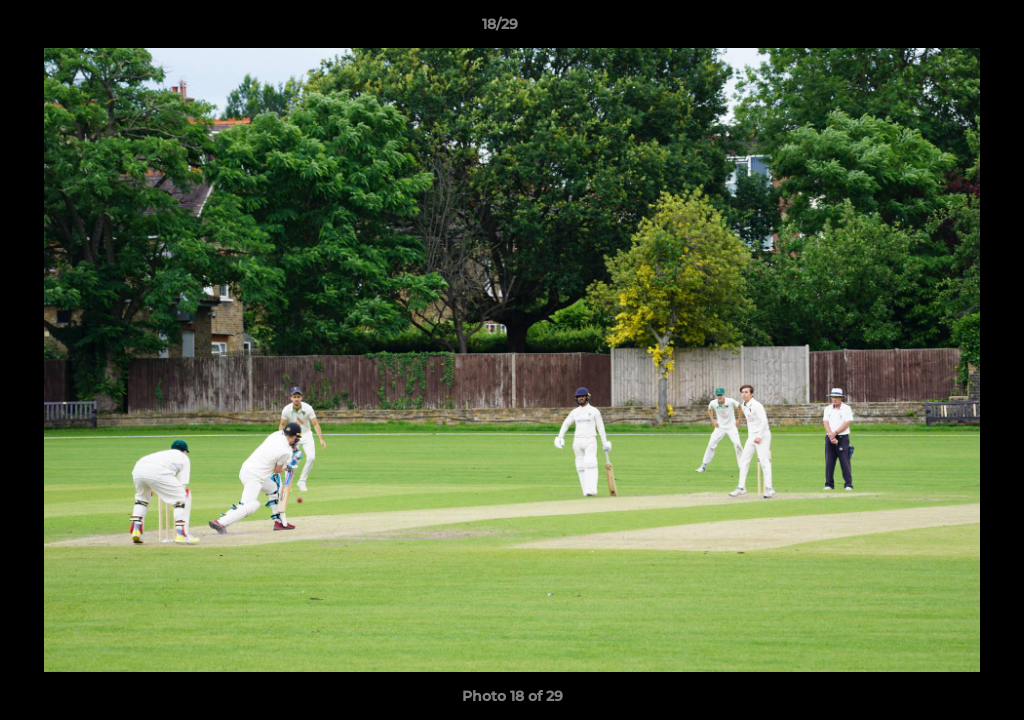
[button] (940, 29)
